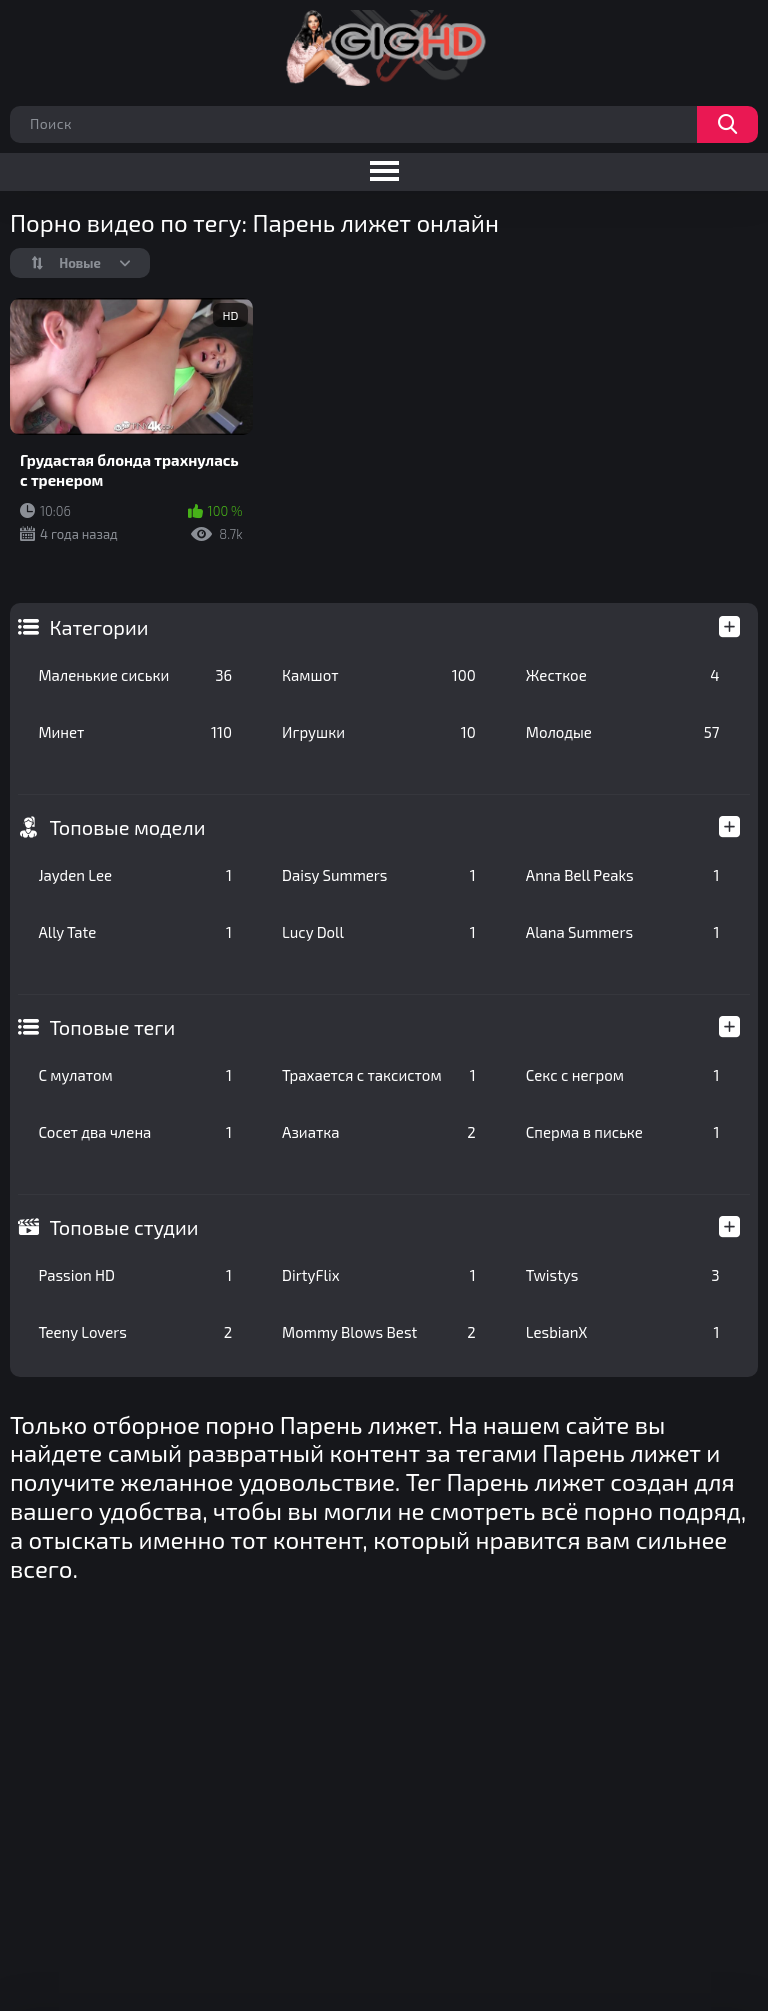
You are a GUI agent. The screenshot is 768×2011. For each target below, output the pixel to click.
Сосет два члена (135, 1132)
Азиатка (379, 1132)
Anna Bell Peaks (623, 875)
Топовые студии (123, 1227)
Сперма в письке (623, 1132)
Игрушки (379, 732)
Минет (135, 732)
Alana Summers (623, 932)
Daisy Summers (379, 875)
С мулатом (135, 1075)
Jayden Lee (135, 875)
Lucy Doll (379, 932)
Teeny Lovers (135, 1332)
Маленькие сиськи (135, 675)
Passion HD (135, 1275)
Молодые (623, 732)
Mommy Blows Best (379, 1332)
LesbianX (623, 1332)
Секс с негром (623, 1075)
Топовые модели (127, 827)
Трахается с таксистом (379, 1075)
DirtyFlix (379, 1275)
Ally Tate (135, 932)
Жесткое (623, 675)
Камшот (379, 675)
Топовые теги (112, 1027)
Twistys (623, 1275)
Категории (98, 627)
